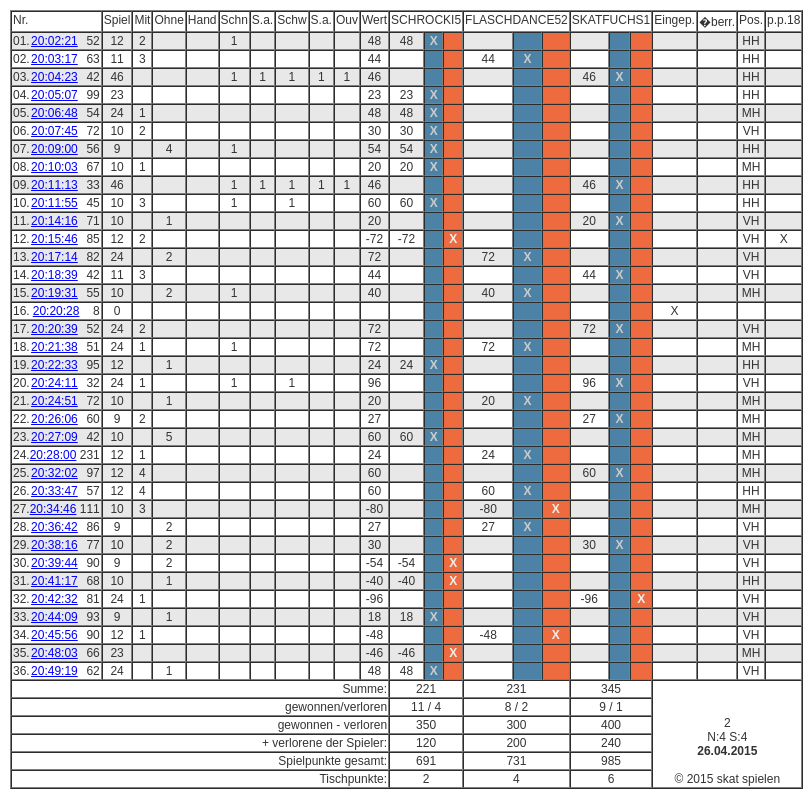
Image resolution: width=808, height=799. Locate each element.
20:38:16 (54, 545)
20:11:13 (54, 185)
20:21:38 (54, 347)
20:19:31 (54, 293)
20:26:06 (54, 419)
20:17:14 (54, 257)
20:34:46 (53, 509)
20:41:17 (54, 581)
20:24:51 (54, 401)
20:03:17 (54, 59)
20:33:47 (54, 491)
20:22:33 (54, 365)
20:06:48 (54, 113)
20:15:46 (54, 239)
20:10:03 (54, 167)
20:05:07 (54, 95)
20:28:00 (53, 455)
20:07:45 (54, 131)
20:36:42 (54, 527)
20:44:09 (54, 617)
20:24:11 (54, 383)
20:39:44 (54, 563)
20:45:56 (54, 635)
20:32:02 (54, 473)
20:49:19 (54, 671)
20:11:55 (54, 203)
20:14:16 (54, 221)
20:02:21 (54, 41)
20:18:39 (54, 275)
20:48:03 (54, 653)
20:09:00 (54, 149)
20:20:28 (56, 311)
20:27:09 (54, 437)
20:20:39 (54, 329)
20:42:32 (54, 599)
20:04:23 (54, 77)
